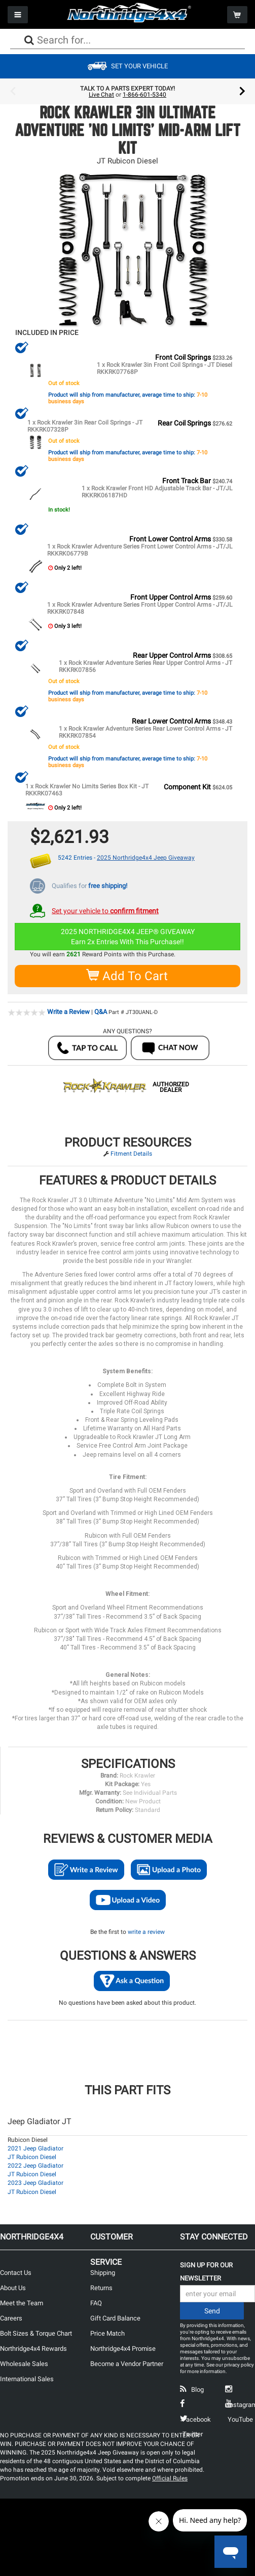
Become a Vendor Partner (126, 2363)
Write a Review (68, 1011)
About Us (13, 2287)
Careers (11, 2317)
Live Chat (101, 94)
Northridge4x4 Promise (123, 2347)
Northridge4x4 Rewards (33, 2347)
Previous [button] (12, 91)
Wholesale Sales (24, 2363)
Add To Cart (127, 975)
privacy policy (239, 2364)
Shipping (102, 2271)
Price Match (107, 2332)
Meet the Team (21, 2302)
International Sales (27, 2378)
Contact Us (15, 2271)
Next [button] (242, 91)
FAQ (96, 2302)
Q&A (100, 1011)
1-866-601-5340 (144, 94)
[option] (127, 91)
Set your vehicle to (105, 910)
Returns (101, 2287)
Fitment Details (131, 1152)
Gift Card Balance (115, 2317)
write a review (146, 1930)
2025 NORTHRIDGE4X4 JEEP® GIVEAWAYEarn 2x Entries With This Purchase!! (128, 936)
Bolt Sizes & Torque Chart (36, 2332)
